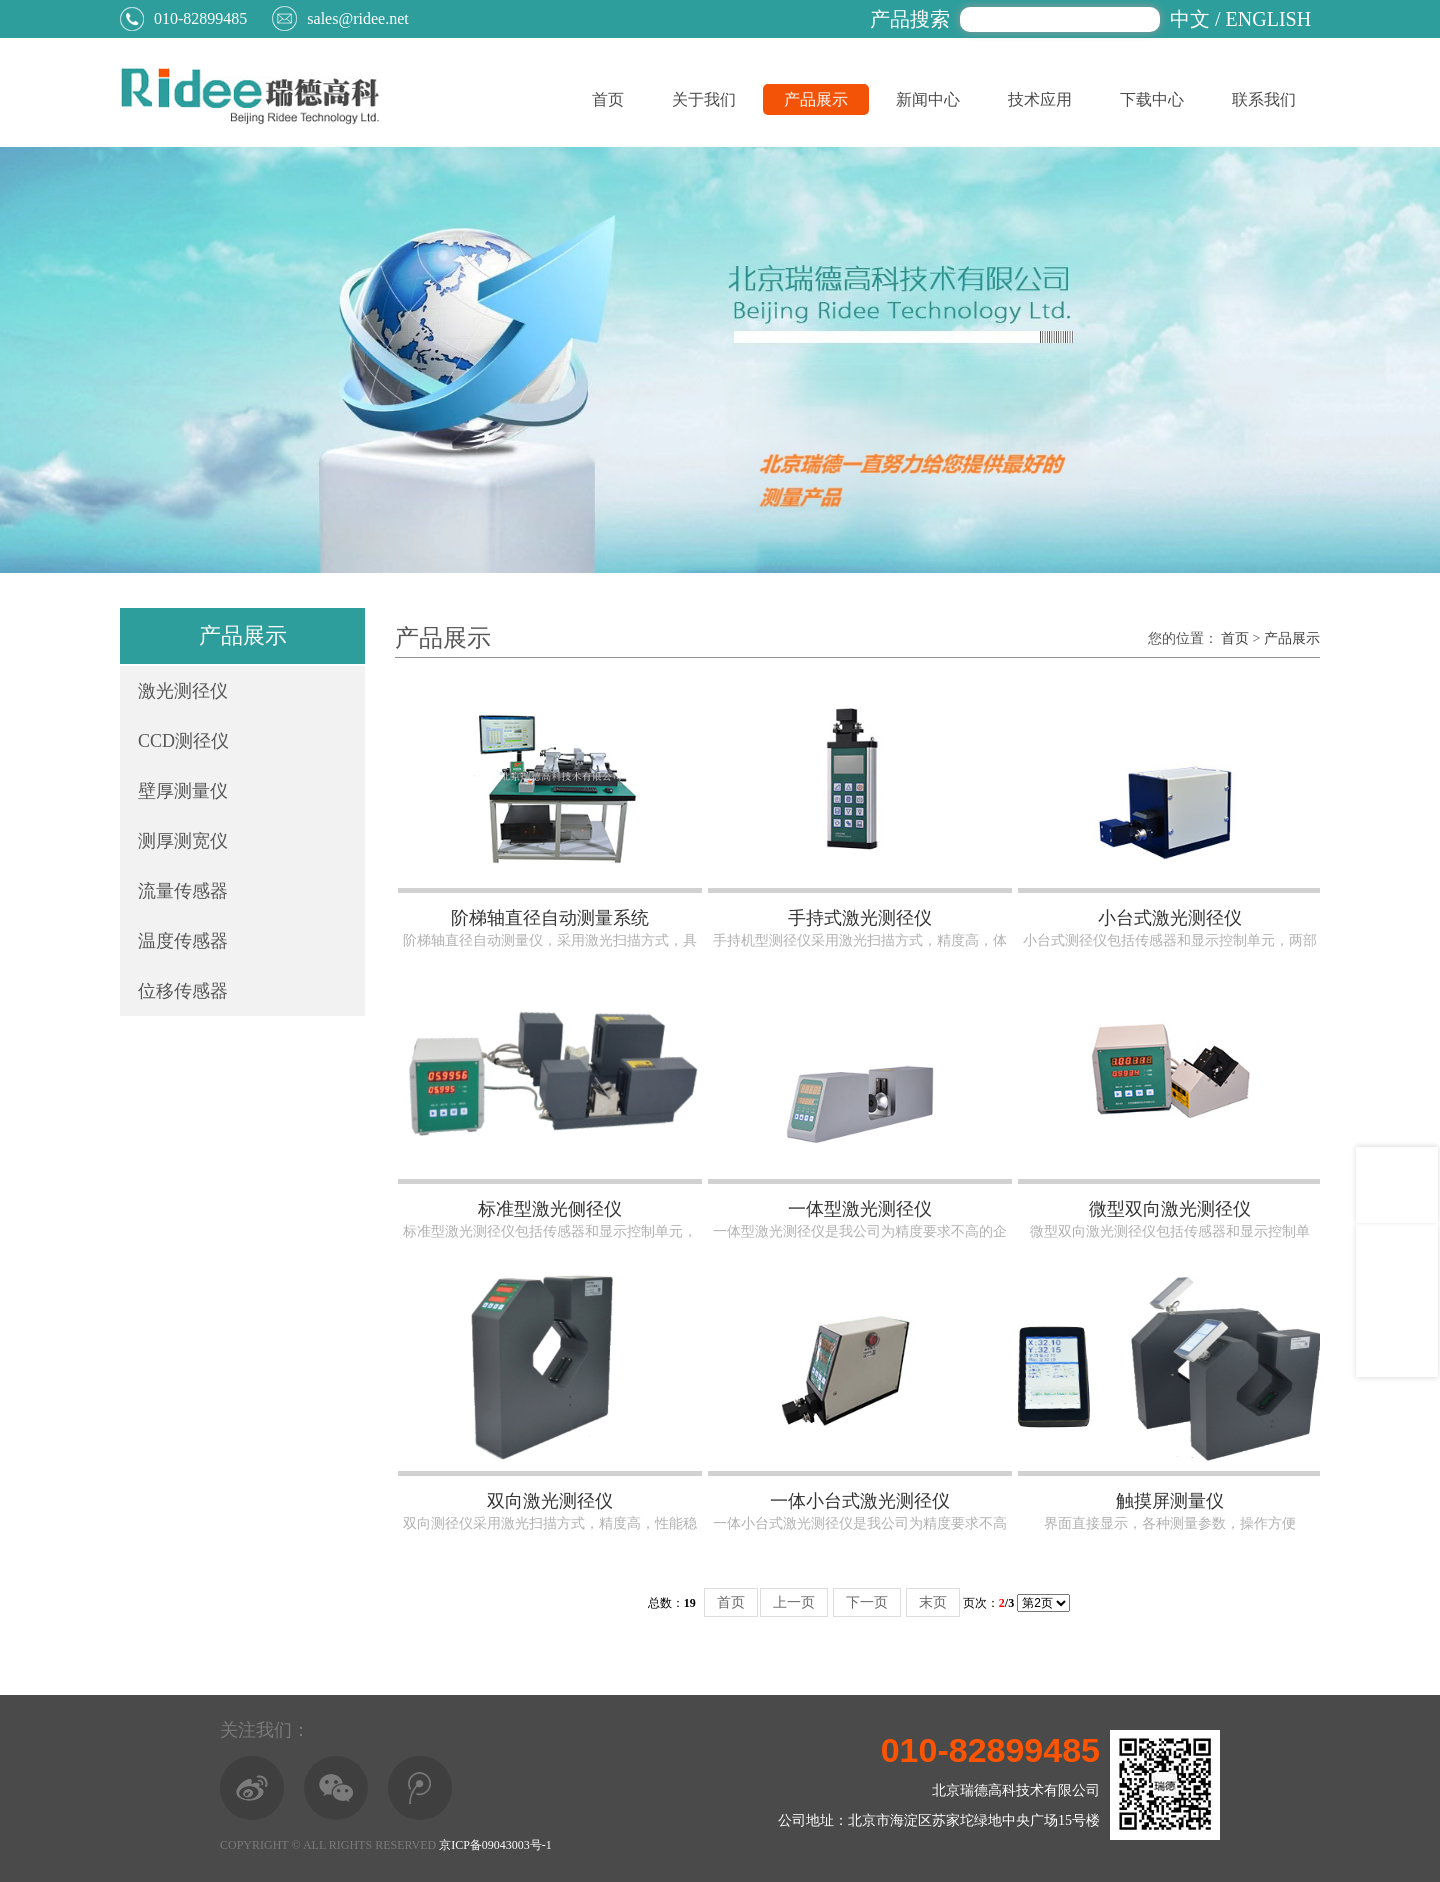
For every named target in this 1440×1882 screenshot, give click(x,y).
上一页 (794, 1602)
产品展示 (816, 99)
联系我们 (1264, 99)
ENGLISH (1269, 19)
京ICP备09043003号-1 (495, 1845)
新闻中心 (928, 99)
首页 (608, 99)
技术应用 (1040, 99)
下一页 (867, 1602)
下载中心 (1152, 99)
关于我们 (704, 99)
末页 (933, 1602)
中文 (1190, 19)
